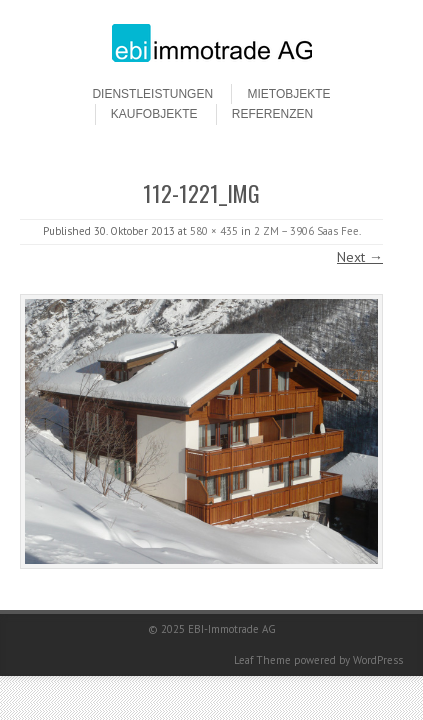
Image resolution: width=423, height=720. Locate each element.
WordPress (378, 660)
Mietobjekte (288, 94)
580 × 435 (214, 231)
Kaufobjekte (154, 114)
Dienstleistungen (152, 94)
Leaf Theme (262, 660)
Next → (360, 257)
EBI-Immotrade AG (232, 629)
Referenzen (272, 114)
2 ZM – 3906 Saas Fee (306, 231)
